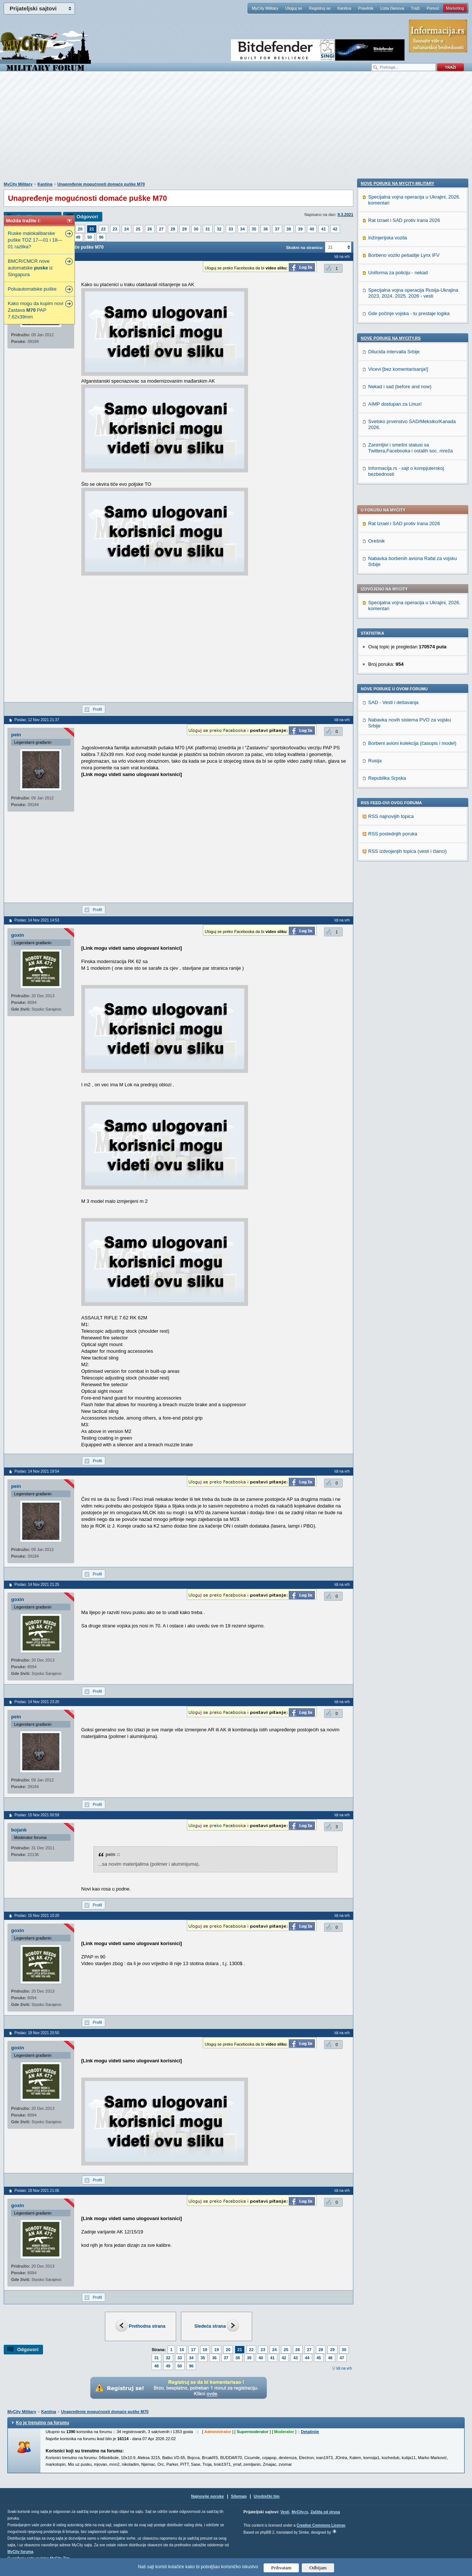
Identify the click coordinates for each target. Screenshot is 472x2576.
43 (295, 2358)
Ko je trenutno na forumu (42, 2422)
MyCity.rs (299, 2512)
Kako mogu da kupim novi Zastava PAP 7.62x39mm (35, 310)
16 (181, 2349)
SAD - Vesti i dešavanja (393, 489)
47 (342, 2358)
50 (90, 237)
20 (80, 229)
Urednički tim (267, 2496)
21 (91, 229)
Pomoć (432, 8)
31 (207, 229)
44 (307, 2358)
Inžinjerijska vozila (387, 717)
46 (330, 2358)
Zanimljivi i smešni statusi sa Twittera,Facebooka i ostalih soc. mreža (410, 927)
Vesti (284, 2512)
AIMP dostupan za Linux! (395, 883)
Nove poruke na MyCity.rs (391, 817)
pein (16, 734)
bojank (19, 1830)
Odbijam (318, 2567)
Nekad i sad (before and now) (400, 865)
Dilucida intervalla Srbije (394, 831)
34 (242, 229)
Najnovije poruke (207, 2496)
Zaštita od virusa (325, 2512)
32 (219, 229)
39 (300, 229)
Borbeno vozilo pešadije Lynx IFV (403, 734)
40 (312, 229)
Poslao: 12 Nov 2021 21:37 (36, 720)
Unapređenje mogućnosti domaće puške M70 (101, 184)
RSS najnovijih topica (391, 603)
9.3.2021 (345, 214)
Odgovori (87, 216)
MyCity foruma (20, 2552)
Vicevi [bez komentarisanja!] (398, 848)
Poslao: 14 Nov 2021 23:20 (36, 1702)
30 (196, 229)
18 (205, 2349)
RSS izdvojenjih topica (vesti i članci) (407, 638)
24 (126, 229)
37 (277, 229)
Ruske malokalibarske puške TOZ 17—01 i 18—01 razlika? (35, 239)
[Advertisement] (236, 130)
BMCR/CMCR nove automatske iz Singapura (30, 267)
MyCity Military (265, 8)
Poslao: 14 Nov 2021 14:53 (36, 920)
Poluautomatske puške (32, 289)
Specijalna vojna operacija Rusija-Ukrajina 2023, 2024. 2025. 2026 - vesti (413, 772)
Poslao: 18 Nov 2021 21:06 (36, 2191)
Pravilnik (365, 8)
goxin (17, 935)
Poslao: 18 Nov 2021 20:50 (36, 2033)
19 (216, 2349)
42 (335, 229)
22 (103, 229)
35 (254, 229)
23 (115, 229)
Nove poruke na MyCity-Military (397, 662)
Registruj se (319, 8)
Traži (415, 8)
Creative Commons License (321, 2525)
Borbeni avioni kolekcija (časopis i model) (412, 530)
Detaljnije (310, 2431)
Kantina (344, 8)
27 (161, 229)
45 (319, 2358)
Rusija (375, 547)
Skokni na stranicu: (304, 247)
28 (173, 229)
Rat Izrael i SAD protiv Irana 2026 (404, 310)
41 (323, 229)
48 (156, 2366)
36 (265, 229)
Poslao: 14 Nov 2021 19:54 (36, 1471)
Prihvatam (281, 2567)
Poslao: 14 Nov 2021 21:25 (36, 1584)
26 (150, 229)
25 (138, 229)
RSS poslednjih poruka (392, 620)
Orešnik (376, 327)
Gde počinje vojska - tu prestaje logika (409, 792)
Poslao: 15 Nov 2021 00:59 (36, 1815)
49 (78, 237)
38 (289, 229)
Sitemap (239, 2496)
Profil (97, 709)
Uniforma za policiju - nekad (398, 752)
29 (184, 229)
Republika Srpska (387, 564)
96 (101, 237)
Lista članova (392, 8)
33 (230, 229)
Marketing (455, 8)
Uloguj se (293, 8)
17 (193, 2349)
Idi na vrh (344, 2368)
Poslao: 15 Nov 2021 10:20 (36, 1916)
